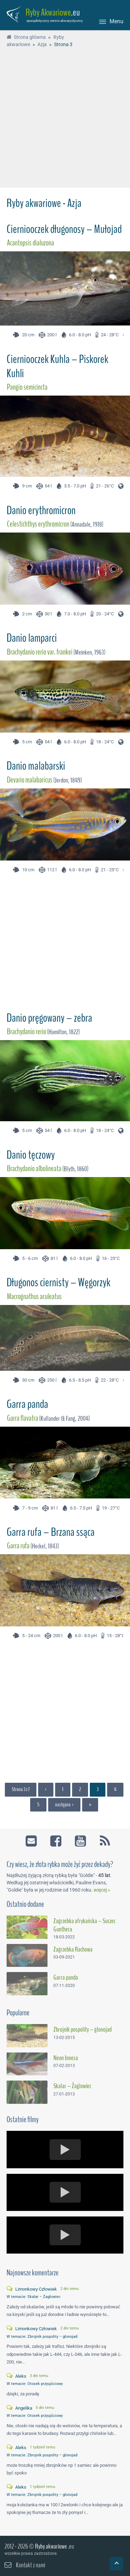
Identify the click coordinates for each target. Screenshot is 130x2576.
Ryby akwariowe (51, 2546)
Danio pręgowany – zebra (49, 1018)
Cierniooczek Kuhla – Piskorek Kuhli (57, 366)
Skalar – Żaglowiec (72, 2086)
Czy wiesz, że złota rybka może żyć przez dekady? (60, 1864)
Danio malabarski (36, 766)
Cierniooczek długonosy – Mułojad (64, 229)
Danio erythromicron (41, 510)
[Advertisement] (65, 119)
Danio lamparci (32, 638)
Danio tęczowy (31, 1155)
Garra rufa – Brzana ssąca (51, 1532)
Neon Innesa (65, 2058)
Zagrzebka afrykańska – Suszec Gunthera (84, 1925)
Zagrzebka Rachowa (73, 1949)
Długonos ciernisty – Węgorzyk (58, 1282)
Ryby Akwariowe (48, 12)
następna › (64, 1804)
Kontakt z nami (30, 2565)
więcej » (102, 1890)
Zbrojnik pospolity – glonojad (82, 2029)
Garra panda (27, 1404)
